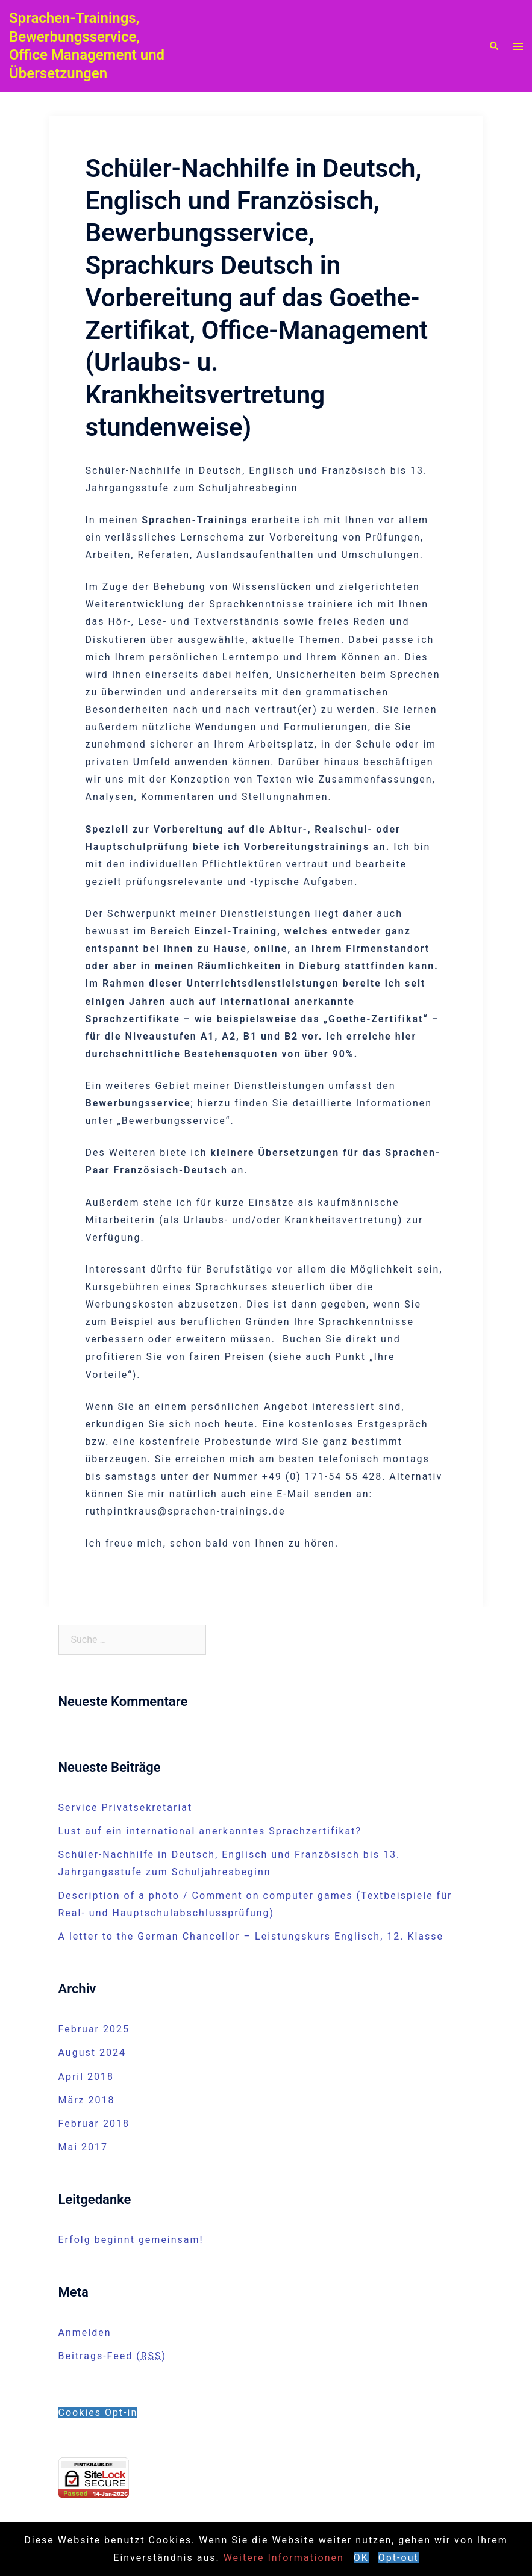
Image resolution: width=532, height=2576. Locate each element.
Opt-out (398, 2557)
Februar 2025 (94, 2029)
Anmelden (84, 2332)
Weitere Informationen (284, 2557)
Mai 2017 (83, 2147)
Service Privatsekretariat (125, 1807)
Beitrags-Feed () (112, 2356)
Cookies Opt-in (98, 2412)
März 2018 (86, 2100)
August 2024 (92, 2052)
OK (361, 2557)
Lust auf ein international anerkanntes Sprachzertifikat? (210, 1831)
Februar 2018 (94, 2123)
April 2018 (86, 2076)
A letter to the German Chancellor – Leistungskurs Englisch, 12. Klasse (251, 1936)
